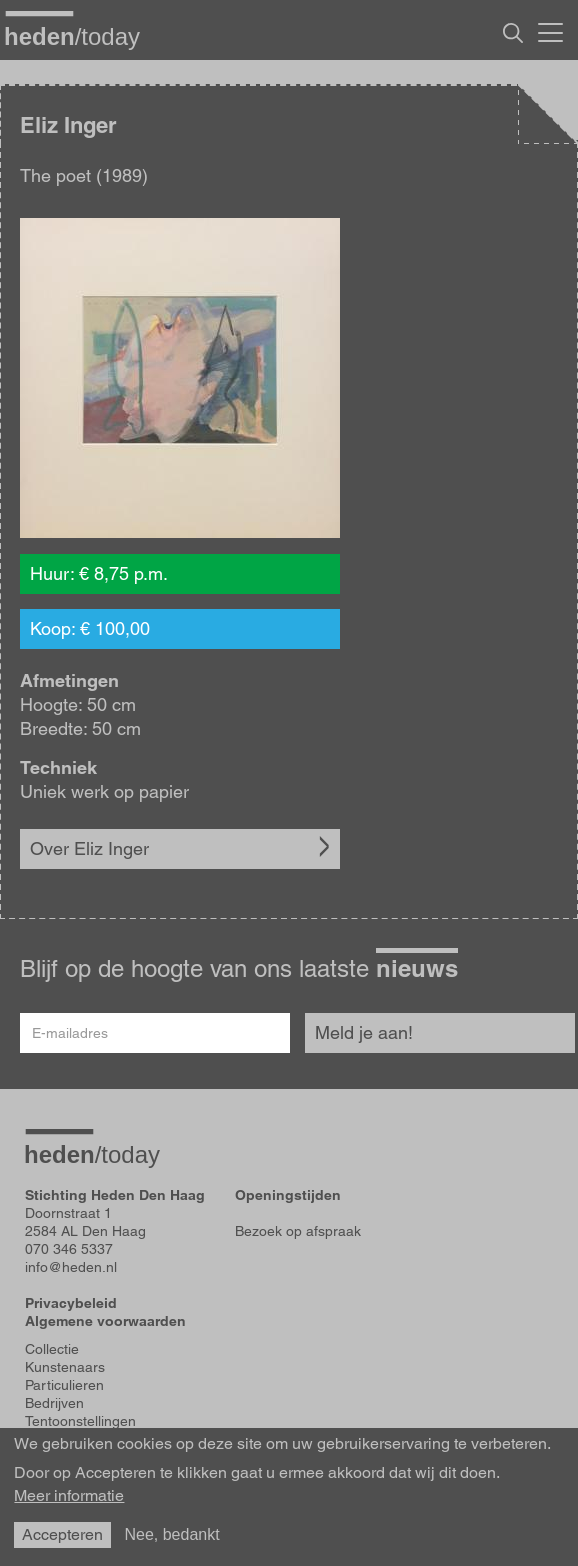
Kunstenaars (65, 1367)
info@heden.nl (71, 1267)
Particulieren (64, 1385)
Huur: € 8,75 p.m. (99, 573)
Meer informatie (69, 1496)
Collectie (52, 1349)
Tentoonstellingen (80, 1421)
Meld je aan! (364, 1032)
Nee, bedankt (171, 1534)
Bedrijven (54, 1403)
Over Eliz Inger (89, 848)
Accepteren (62, 1534)
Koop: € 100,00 (90, 628)
